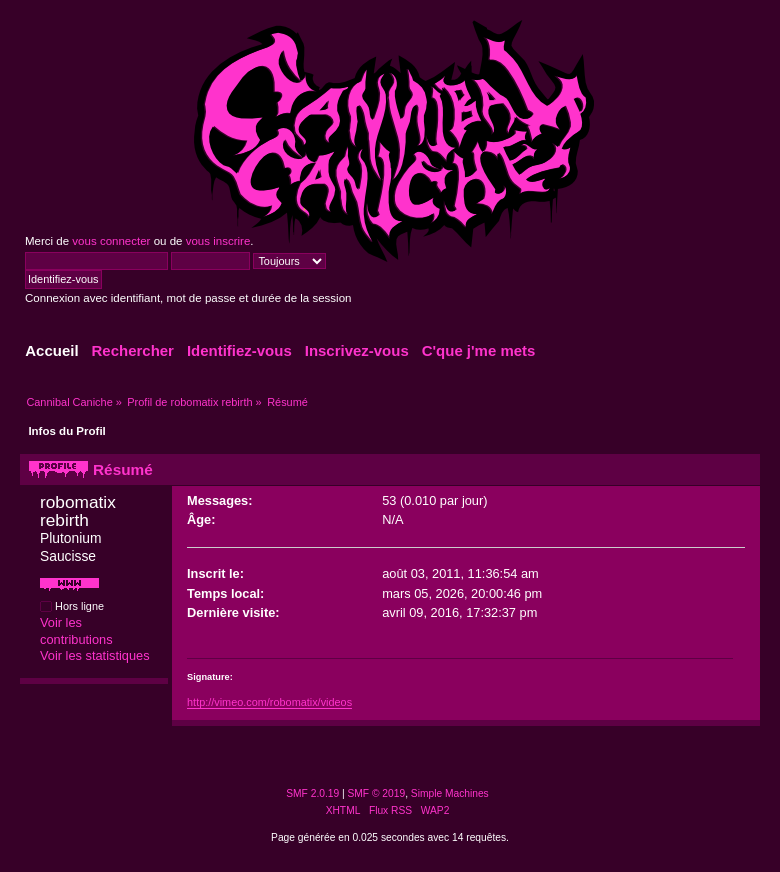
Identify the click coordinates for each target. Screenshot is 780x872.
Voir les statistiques (95, 655)
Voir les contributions (76, 631)
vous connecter (111, 241)
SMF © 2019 (377, 793)
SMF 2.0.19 (312, 793)
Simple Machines (450, 793)
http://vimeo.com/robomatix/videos (269, 702)
